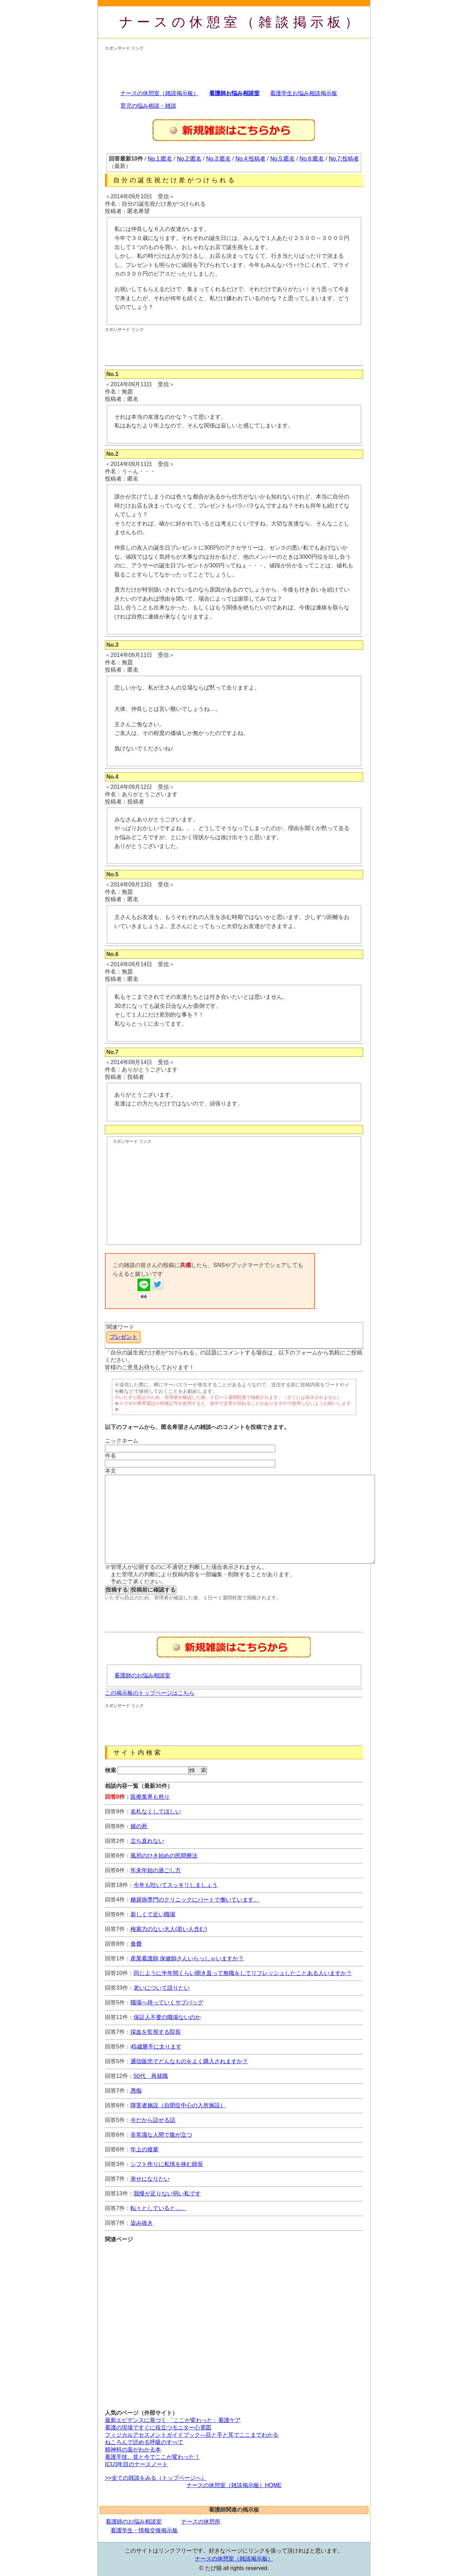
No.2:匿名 (189, 159)
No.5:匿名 (282, 159)
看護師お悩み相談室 (234, 93)
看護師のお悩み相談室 (142, 1675)
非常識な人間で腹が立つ (161, 2135)
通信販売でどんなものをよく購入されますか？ (189, 2061)
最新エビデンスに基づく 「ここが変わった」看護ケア (173, 2420)
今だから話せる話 (152, 2120)
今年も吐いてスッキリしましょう (176, 1885)
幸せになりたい (150, 2179)
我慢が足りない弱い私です (167, 2193)
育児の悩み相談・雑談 (148, 106)
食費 (136, 1944)
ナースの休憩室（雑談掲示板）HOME (234, 2485)
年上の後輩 (144, 2149)
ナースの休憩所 (200, 2522)
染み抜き (141, 2223)
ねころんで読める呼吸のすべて (144, 2442)
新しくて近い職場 (152, 1914)
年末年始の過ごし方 (155, 1870)
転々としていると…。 (158, 2208)
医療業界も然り (150, 1797)
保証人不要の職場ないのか (167, 2017)
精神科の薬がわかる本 (133, 2450)
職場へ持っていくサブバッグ (166, 2002)
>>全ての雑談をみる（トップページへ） (156, 2478)
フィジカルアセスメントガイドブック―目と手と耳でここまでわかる (191, 2435)
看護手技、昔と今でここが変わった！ (152, 2457)
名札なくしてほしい (155, 1811)
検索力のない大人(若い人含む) (168, 1929)
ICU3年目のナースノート (136, 2464)
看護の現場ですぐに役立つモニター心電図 (158, 2427)
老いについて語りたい (162, 1988)
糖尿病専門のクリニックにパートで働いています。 (194, 1900)
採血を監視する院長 (155, 2032)
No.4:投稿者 (250, 159)
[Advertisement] (232, 67)
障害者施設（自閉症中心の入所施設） (178, 2105)
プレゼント (123, 1337)
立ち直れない (147, 1841)
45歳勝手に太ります (156, 2047)
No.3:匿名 (218, 159)
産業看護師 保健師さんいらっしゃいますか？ (187, 1958)
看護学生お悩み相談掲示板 (303, 93)
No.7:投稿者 (344, 159)
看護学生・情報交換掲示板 (144, 2530)
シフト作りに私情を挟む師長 (166, 2164)
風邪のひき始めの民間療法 (164, 1856)
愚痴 (136, 2091)
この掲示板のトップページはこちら (149, 1693)
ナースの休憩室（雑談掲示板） (240, 22)
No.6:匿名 (311, 159)
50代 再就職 (151, 2076)
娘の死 (138, 1826)
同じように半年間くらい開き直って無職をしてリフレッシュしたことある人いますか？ (243, 1973)
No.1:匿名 (160, 159)
